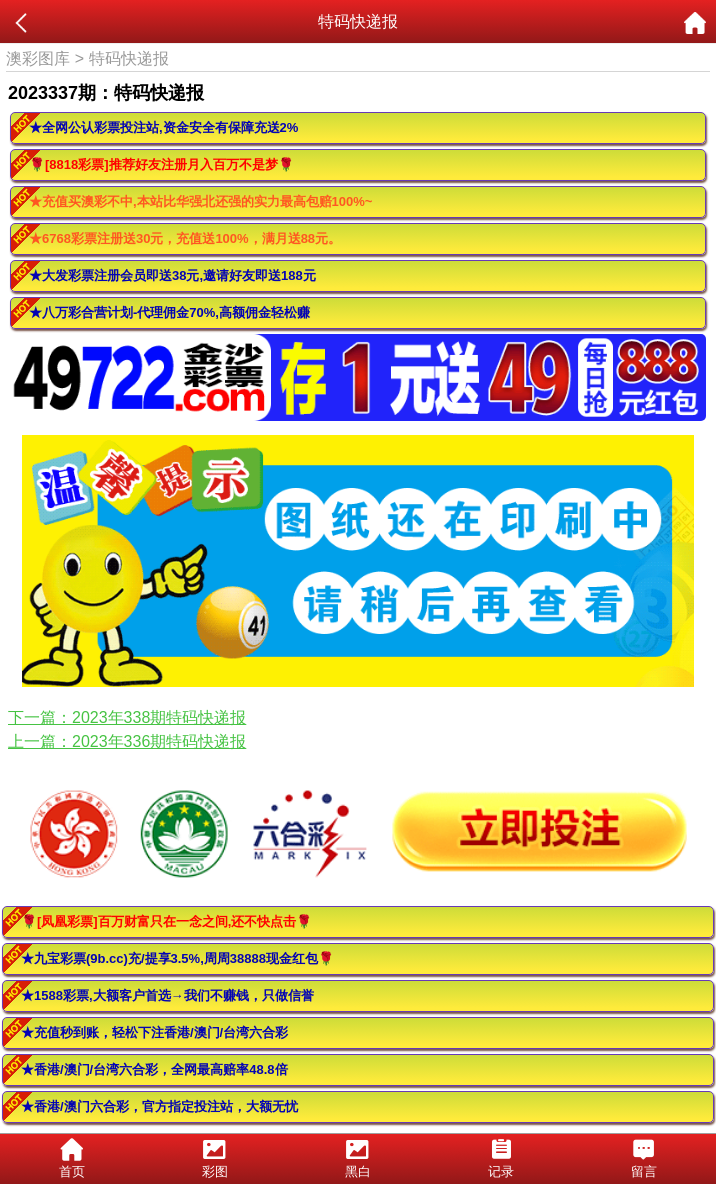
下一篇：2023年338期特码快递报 (127, 717)
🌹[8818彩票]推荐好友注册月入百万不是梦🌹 (161, 164)
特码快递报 (129, 58)
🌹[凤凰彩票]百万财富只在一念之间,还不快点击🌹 (166, 921)
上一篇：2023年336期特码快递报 (127, 741)
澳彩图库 (38, 58)
